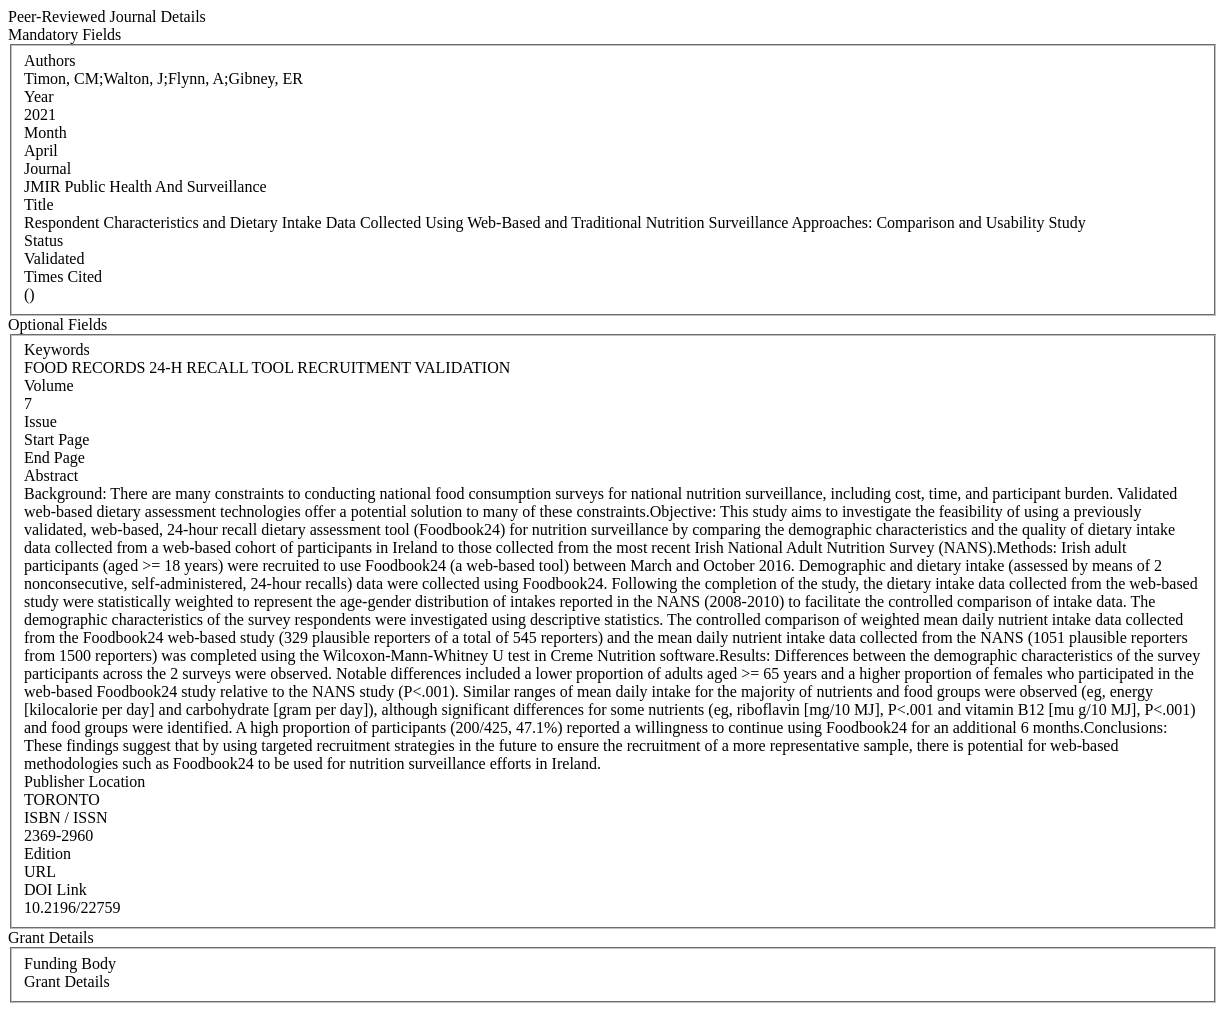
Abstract (51, 475)
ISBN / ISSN (66, 817)
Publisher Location (84, 781)
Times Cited (63, 276)
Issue (40, 421)
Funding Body (70, 963)
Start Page (56, 439)
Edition (47, 853)
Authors (50, 60)
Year (38, 96)
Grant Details (67, 981)
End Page (54, 457)
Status (43, 240)
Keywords (57, 349)
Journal (47, 168)
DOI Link (55, 889)
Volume (48, 385)
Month (45, 132)
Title (39, 204)
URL (40, 871)
